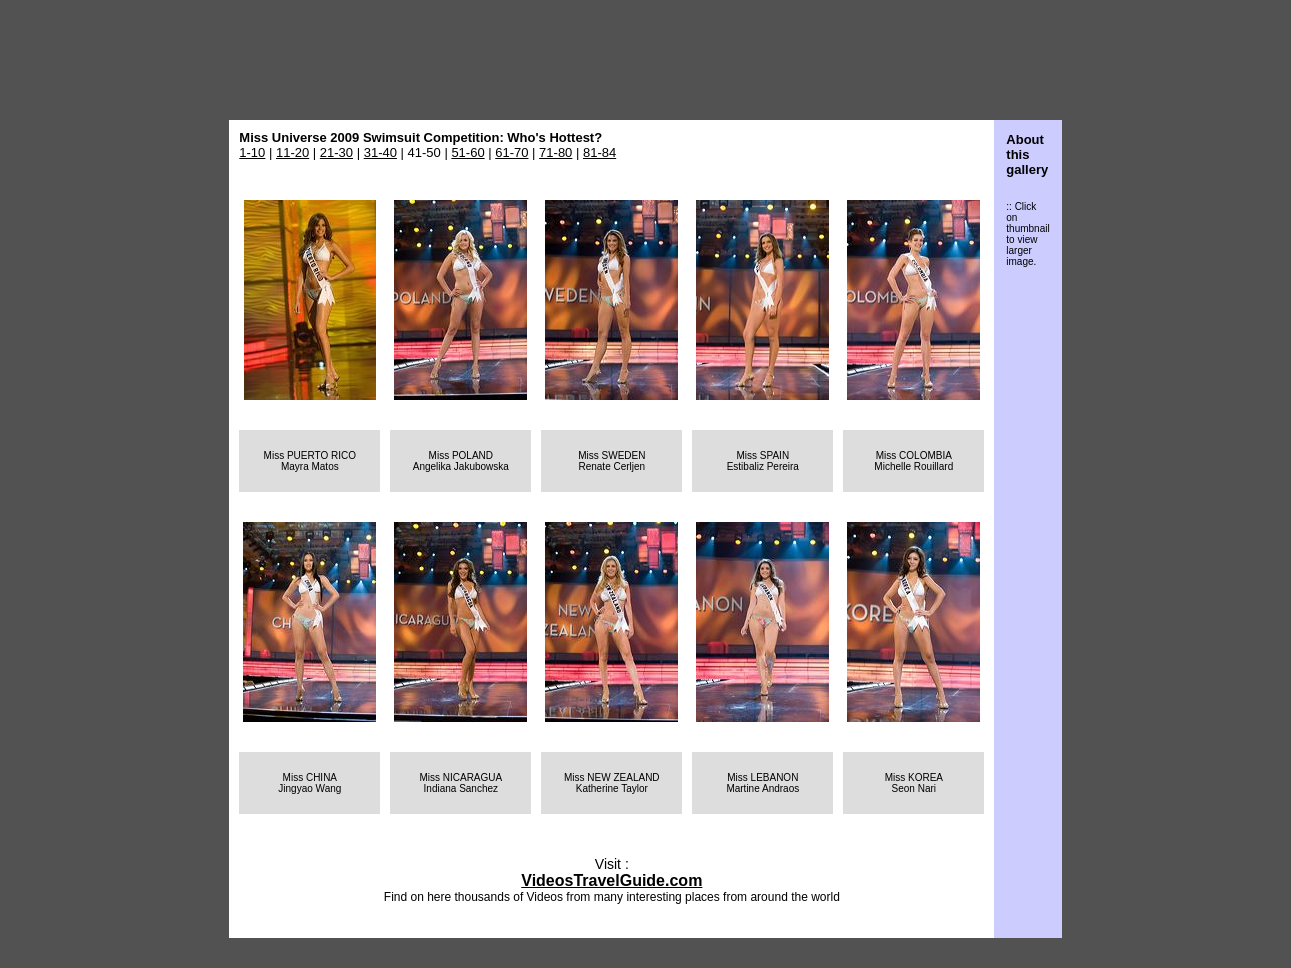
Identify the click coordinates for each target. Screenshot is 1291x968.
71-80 (555, 152)
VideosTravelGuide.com (611, 880)
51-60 (467, 152)
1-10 (252, 152)
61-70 (511, 152)
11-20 (292, 152)
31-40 (380, 152)
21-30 (336, 152)
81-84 (599, 152)
